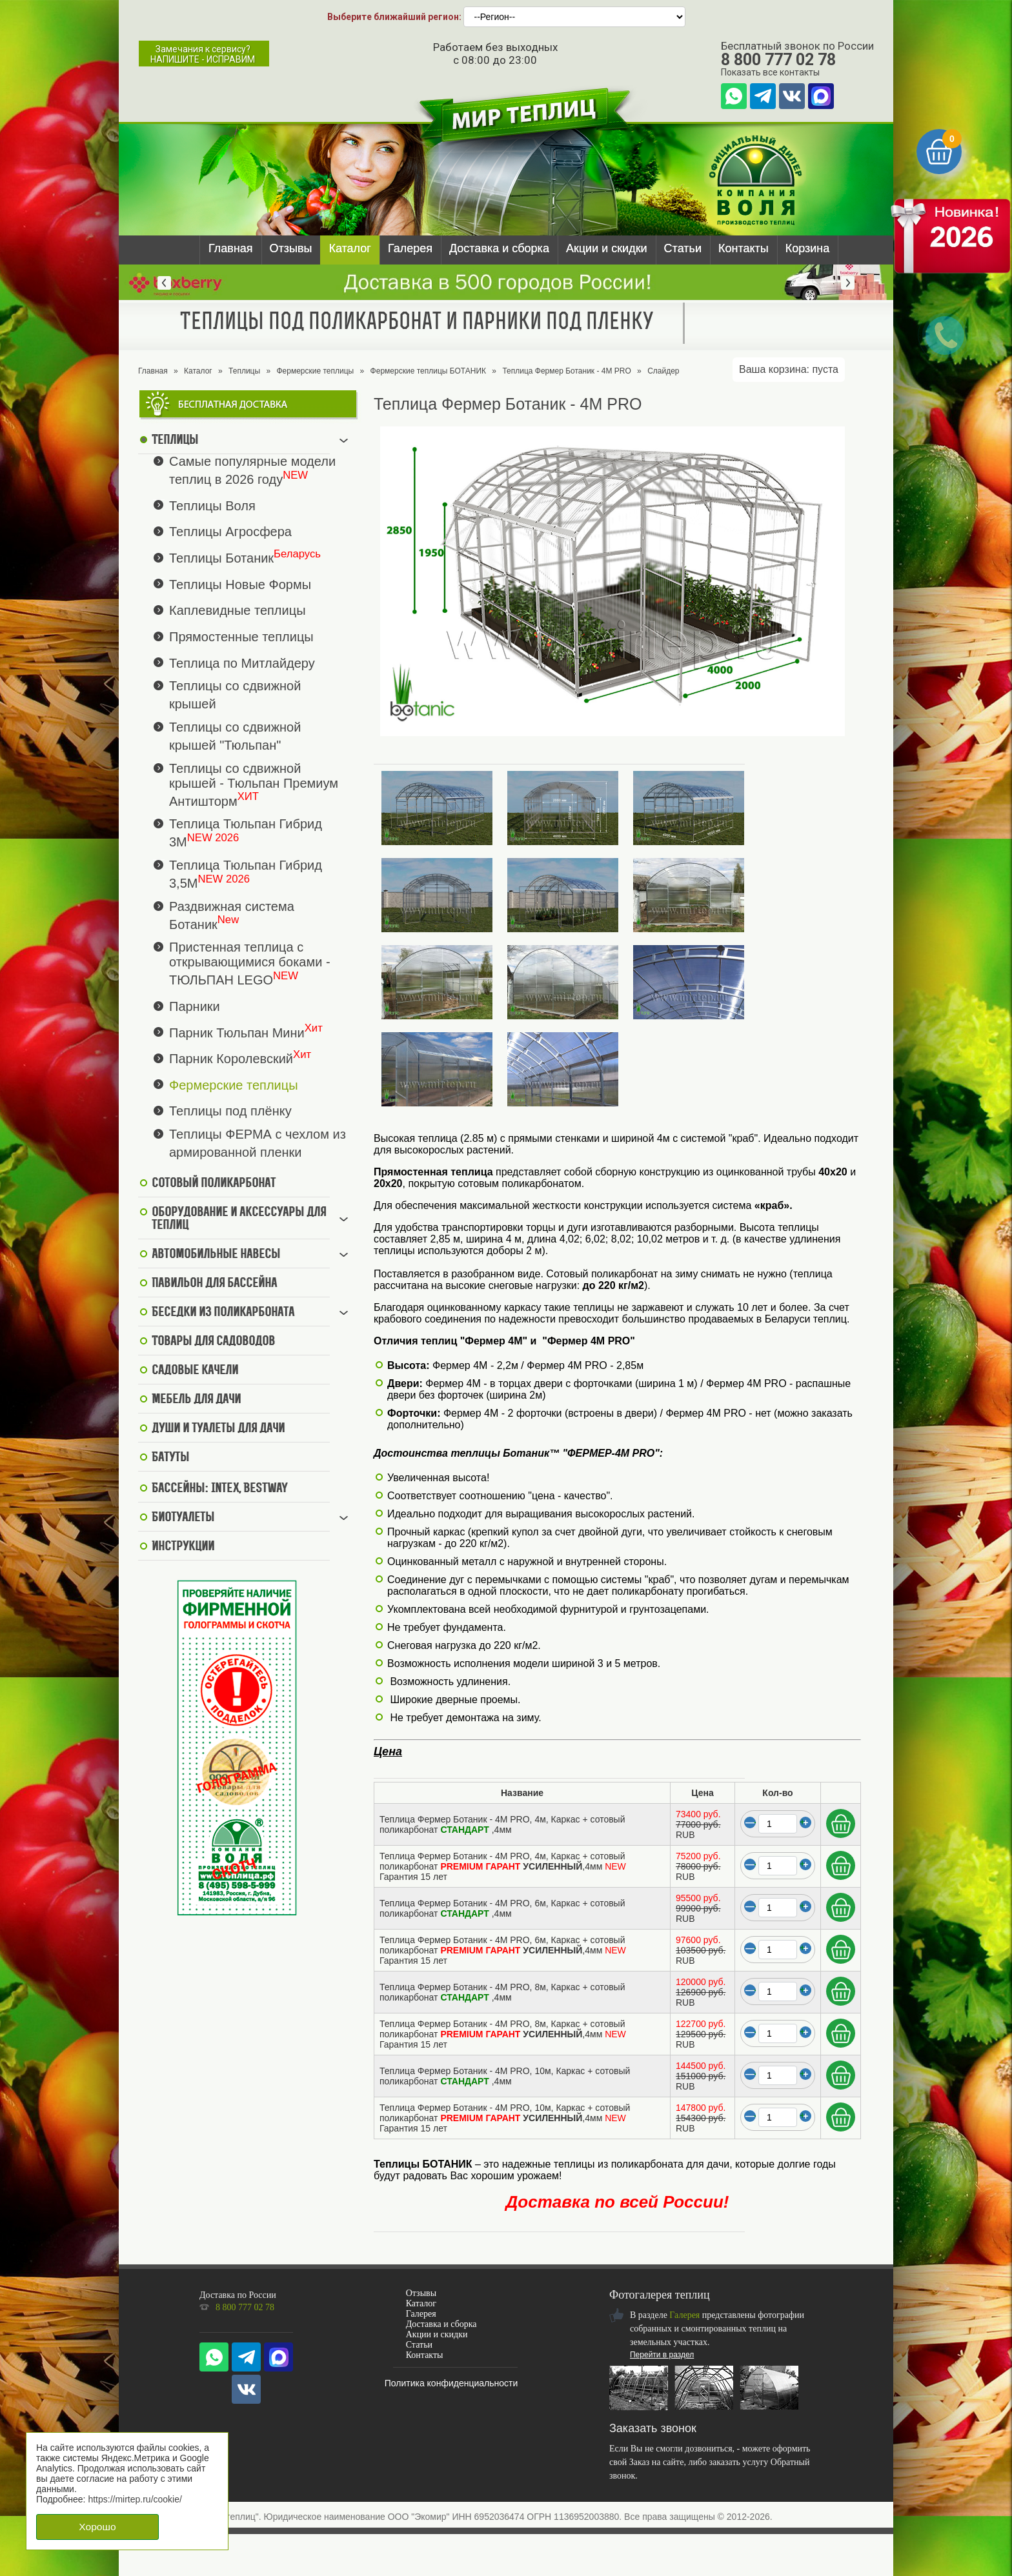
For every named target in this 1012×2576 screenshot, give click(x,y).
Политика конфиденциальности (451, 2383)
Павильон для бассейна (214, 1283)
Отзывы (291, 248)
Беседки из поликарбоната (223, 1312)
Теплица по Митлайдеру (242, 662)
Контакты (743, 248)
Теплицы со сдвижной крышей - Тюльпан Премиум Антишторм (253, 784)
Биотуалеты (183, 1518)
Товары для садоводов (213, 1341)
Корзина (807, 248)
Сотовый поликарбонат (214, 1183)
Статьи (683, 248)
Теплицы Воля (212, 505)
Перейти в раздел (662, 2354)
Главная (230, 248)
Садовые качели (195, 1370)
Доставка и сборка (499, 248)
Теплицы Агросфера (230, 531)
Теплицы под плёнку (230, 1111)
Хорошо (97, 2526)
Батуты (170, 1458)
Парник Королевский (231, 1059)
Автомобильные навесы (216, 1254)
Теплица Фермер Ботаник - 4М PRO (566, 370)
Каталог (349, 248)
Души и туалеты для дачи (218, 1429)
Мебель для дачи (196, 1399)
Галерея (410, 248)
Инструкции (183, 1547)
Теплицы (244, 370)
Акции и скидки (606, 248)
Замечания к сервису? (202, 54)
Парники (194, 1006)
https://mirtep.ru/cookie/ (135, 2499)
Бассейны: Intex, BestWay (219, 1489)
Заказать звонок (652, 2428)
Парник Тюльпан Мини (237, 1032)
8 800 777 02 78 (778, 59)
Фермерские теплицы (315, 370)
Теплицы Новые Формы (240, 584)
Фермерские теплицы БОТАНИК (428, 370)
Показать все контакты (770, 72)
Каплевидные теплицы (237, 610)
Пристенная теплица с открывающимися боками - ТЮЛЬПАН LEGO (249, 963)
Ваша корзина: (788, 369)
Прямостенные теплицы (241, 637)
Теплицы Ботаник (221, 558)
